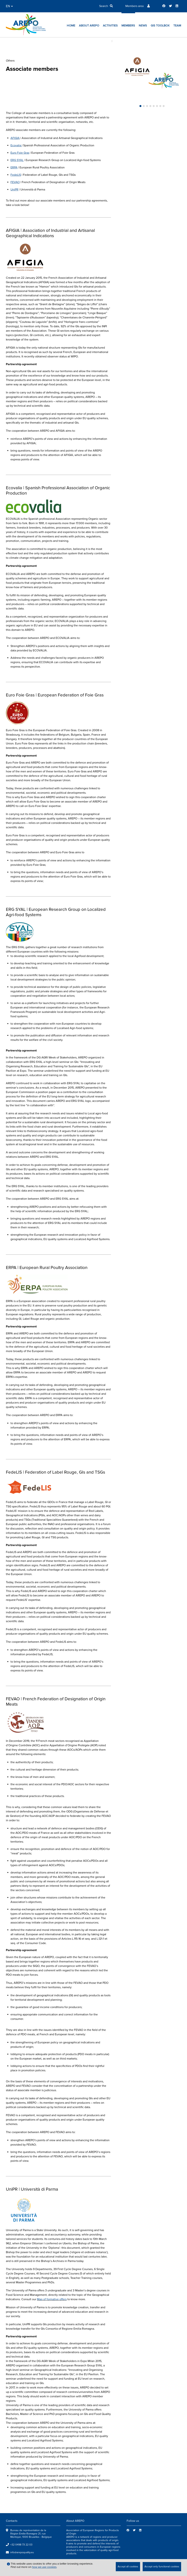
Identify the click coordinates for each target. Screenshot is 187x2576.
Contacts (11, 2521)
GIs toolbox (160, 25)
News (143, 25)
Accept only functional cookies (161, 2566)
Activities (110, 25)
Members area (134, 6)
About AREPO (89, 25)
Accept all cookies (128, 2566)
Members (128, 25)
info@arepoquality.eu (22, 2552)
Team (177, 25)
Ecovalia (16, 145)
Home (71, 25)
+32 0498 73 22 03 (21, 2544)
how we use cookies (44, 2567)
